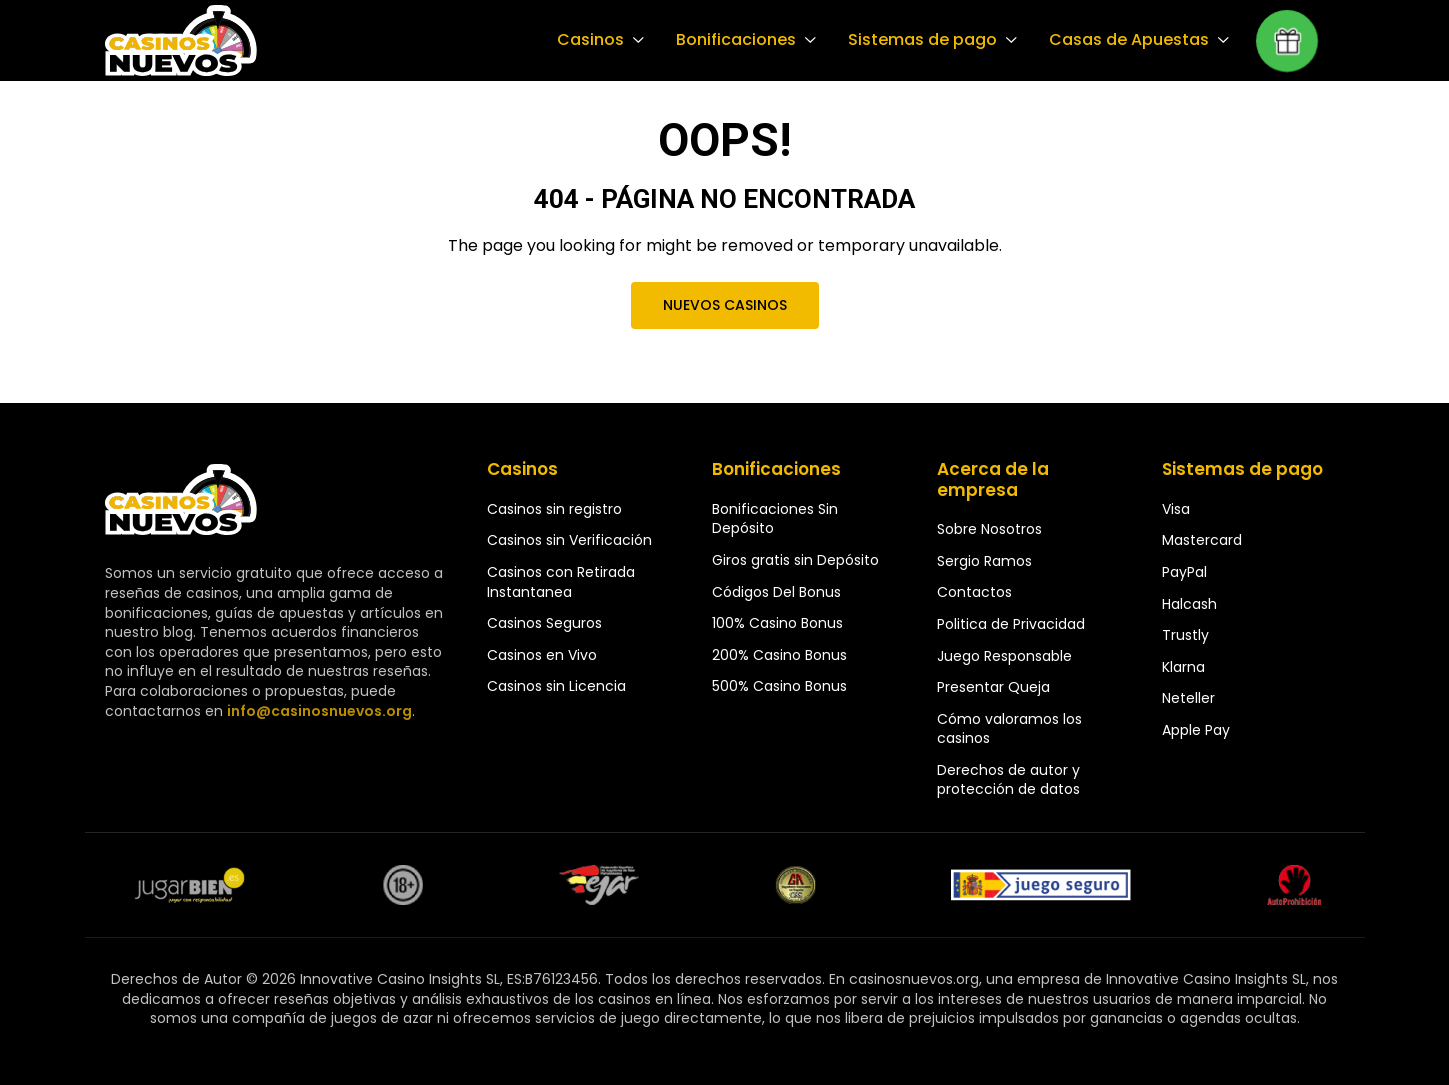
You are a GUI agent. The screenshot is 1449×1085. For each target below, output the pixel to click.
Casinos (599, 40)
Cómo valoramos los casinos (1009, 729)
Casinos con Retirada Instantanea (561, 582)
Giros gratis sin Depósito (795, 560)
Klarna (1183, 667)
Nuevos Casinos (724, 305)
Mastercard (1202, 540)
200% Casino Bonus (779, 655)
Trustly (1185, 635)
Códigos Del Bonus (776, 592)
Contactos (974, 592)
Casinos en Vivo (542, 655)
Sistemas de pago (927, 40)
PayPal (1184, 572)
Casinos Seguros (544, 623)
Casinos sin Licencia (556, 686)
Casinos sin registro (554, 509)
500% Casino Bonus (779, 686)
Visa (1176, 509)
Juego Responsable (1004, 656)
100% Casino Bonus (777, 623)
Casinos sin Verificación (569, 540)
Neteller (1188, 698)
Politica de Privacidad (1011, 624)
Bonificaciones (743, 40)
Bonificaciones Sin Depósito (775, 519)
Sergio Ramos (984, 561)
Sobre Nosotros (989, 529)
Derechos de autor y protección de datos (1008, 780)
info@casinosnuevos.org (317, 711)
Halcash (1189, 604)
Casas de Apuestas (1130, 40)
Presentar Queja (993, 687)
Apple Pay (1196, 730)
